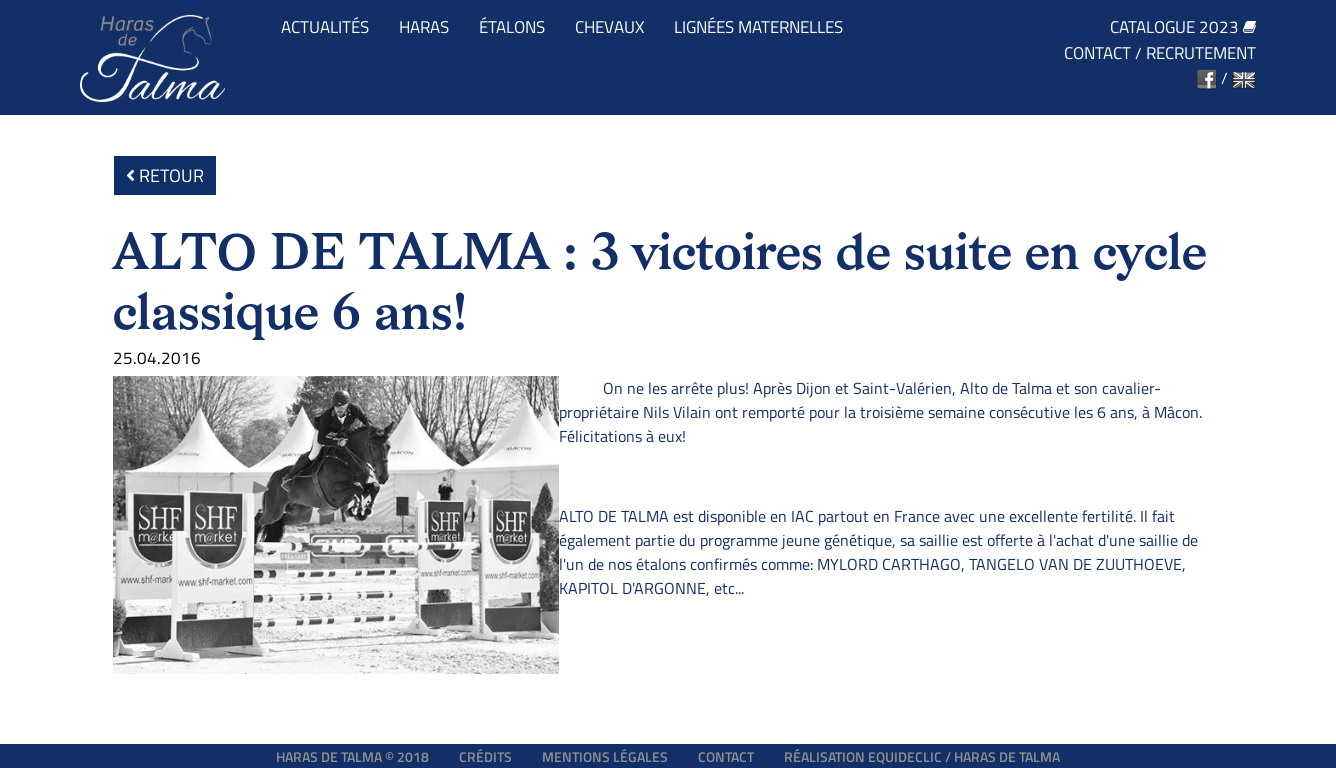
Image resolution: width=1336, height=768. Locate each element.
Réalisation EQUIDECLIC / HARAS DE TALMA (922, 756)
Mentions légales (605, 756)
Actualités (325, 27)
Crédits (485, 756)
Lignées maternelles (758, 27)
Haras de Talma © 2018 (352, 756)
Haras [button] (424, 27)
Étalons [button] (512, 27)
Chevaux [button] (609, 27)
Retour (165, 175)
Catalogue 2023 (1183, 27)
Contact (1097, 53)
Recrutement (1201, 53)
